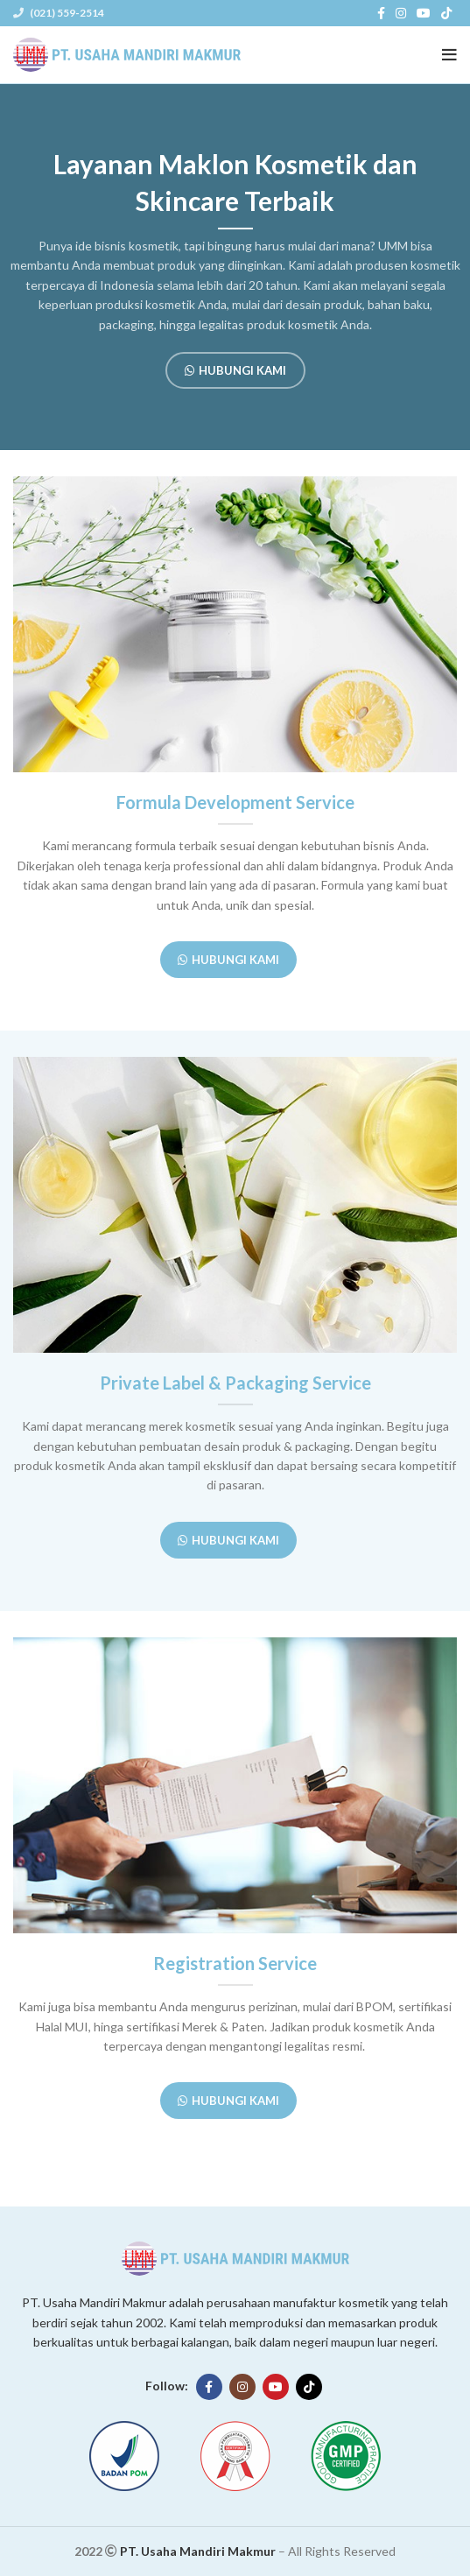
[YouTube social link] (423, 13)
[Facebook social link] (381, 13)
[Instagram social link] (400, 13)
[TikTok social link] (446, 13)
